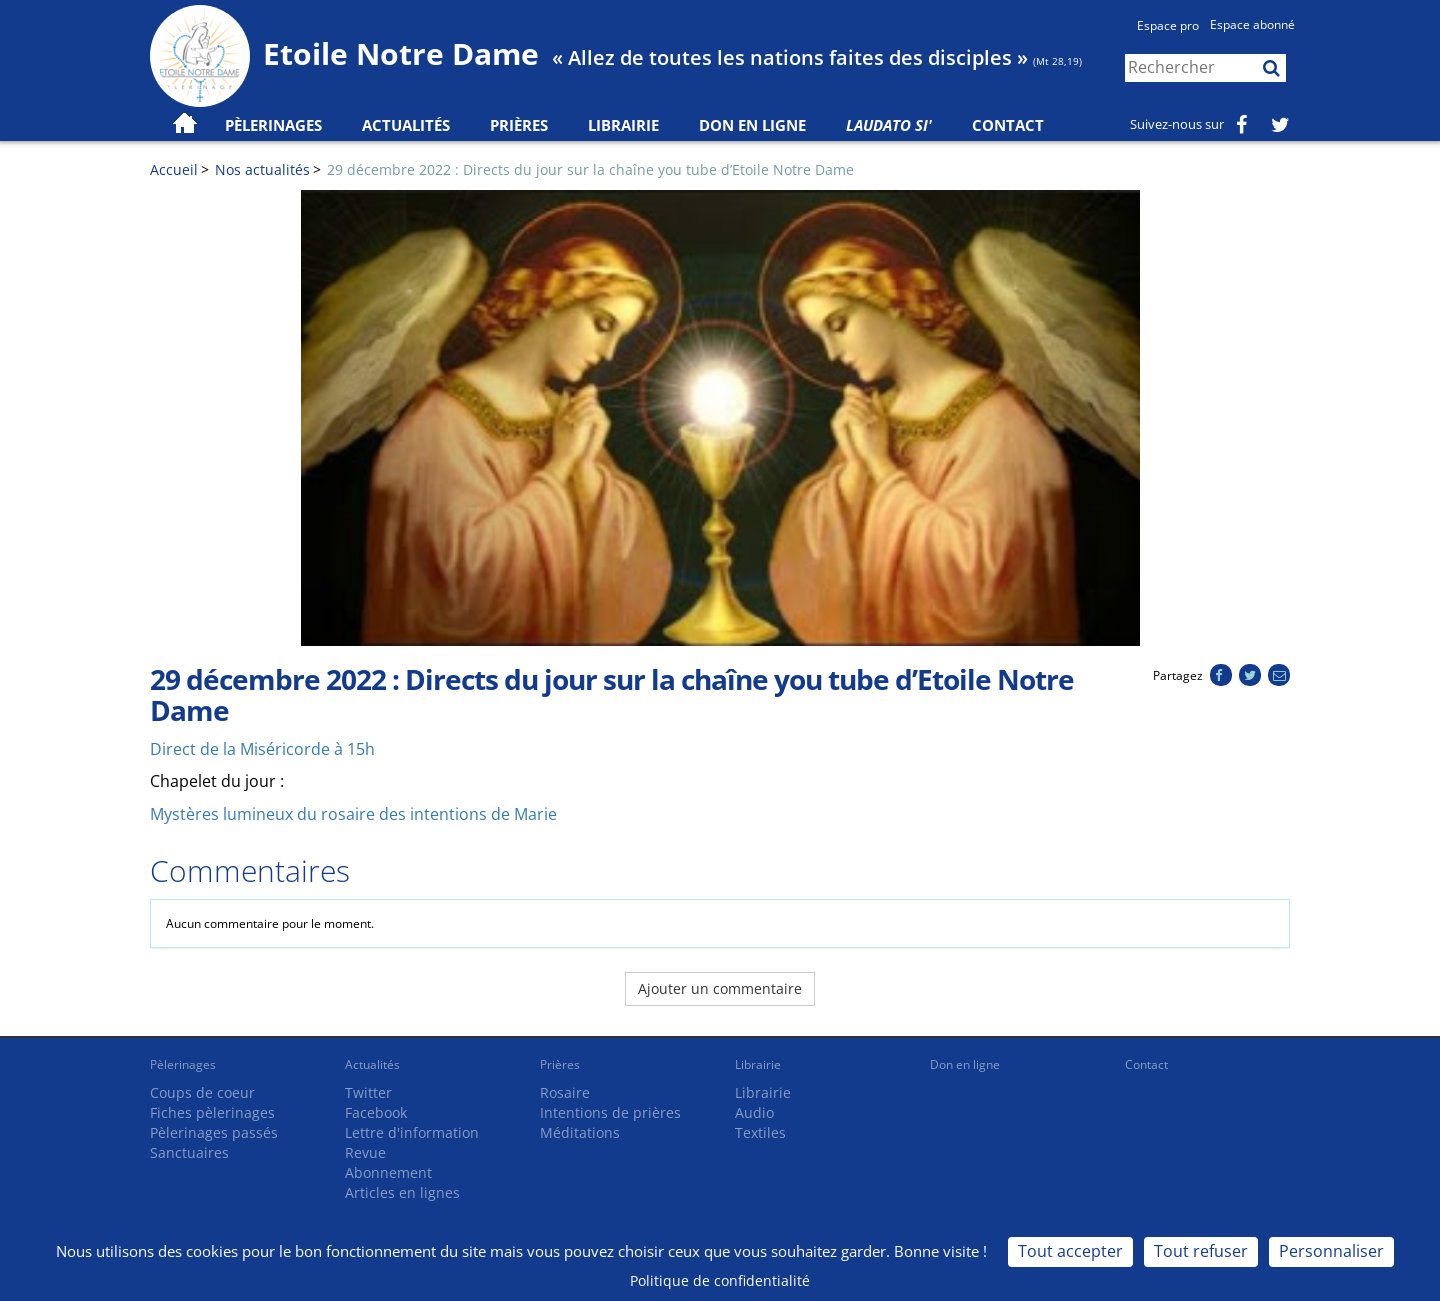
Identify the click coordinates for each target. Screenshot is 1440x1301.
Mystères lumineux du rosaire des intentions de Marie (353, 814)
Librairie (623, 125)
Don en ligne (752, 125)
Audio (754, 1112)
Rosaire (565, 1092)
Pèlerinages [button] (273, 125)
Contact (1008, 125)
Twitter (368, 1092)
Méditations (580, 1132)
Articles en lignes (402, 1192)
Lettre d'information (412, 1132)
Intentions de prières (610, 1112)
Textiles (760, 1132)
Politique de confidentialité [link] (720, 1280)
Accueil (174, 169)
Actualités (372, 1064)
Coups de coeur (202, 1092)
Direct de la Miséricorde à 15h (262, 749)
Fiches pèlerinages (212, 1112)
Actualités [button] (406, 125)
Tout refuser (1201, 1251)
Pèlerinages (183, 1064)
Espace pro (1168, 25)
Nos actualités (262, 169)
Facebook (376, 1112)
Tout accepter (1070, 1251)
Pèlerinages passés (214, 1132)
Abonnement (388, 1172)
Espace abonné (1252, 24)
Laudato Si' (889, 125)
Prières (519, 125)
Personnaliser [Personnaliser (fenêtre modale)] (1331, 1251)
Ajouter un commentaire (720, 988)
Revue (365, 1152)
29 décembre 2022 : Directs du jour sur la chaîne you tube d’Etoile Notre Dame (590, 169)
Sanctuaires (189, 1152)
